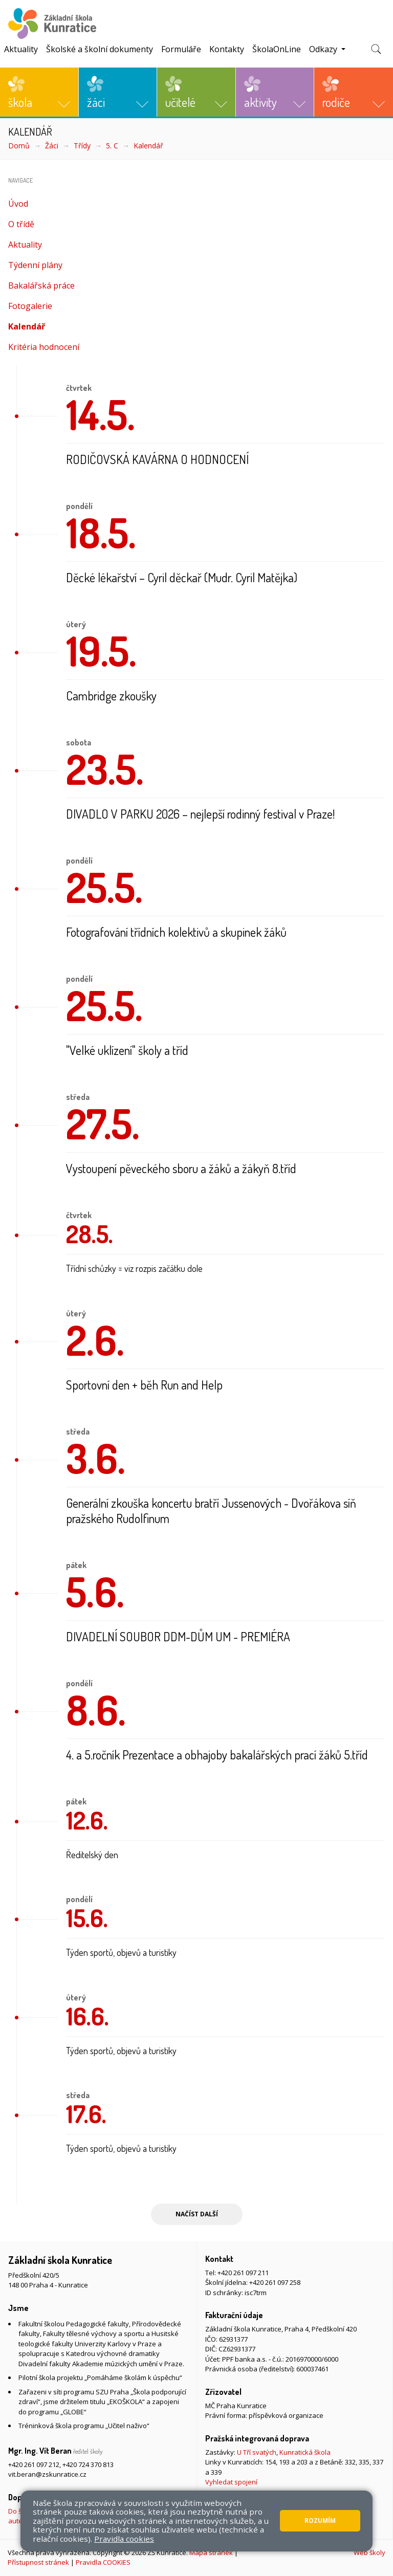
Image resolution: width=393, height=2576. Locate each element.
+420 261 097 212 (33, 2464)
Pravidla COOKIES (103, 2562)
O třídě (21, 224)
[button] (39, 92)
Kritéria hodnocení (43, 347)
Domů (19, 145)
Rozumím (320, 2520)
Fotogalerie (30, 306)
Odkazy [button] (324, 49)
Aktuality (21, 49)
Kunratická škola (305, 2452)
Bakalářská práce (41, 285)
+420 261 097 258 (274, 2282)
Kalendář (148, 145)
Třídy (82, 145)
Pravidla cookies (124, 2539)
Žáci (51, 145)
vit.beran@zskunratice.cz (47, 2474)
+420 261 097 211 (243, 2272)
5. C (112, 145)
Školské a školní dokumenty (99, 49)
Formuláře (181, 49)
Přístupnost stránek (38, 2562)
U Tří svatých (256, 2452)
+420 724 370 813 (88, 2464)
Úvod (18, 203)
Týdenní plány (35, 265)
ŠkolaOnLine (276, 49)
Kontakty (226, 49)
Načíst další (197, 2214)
